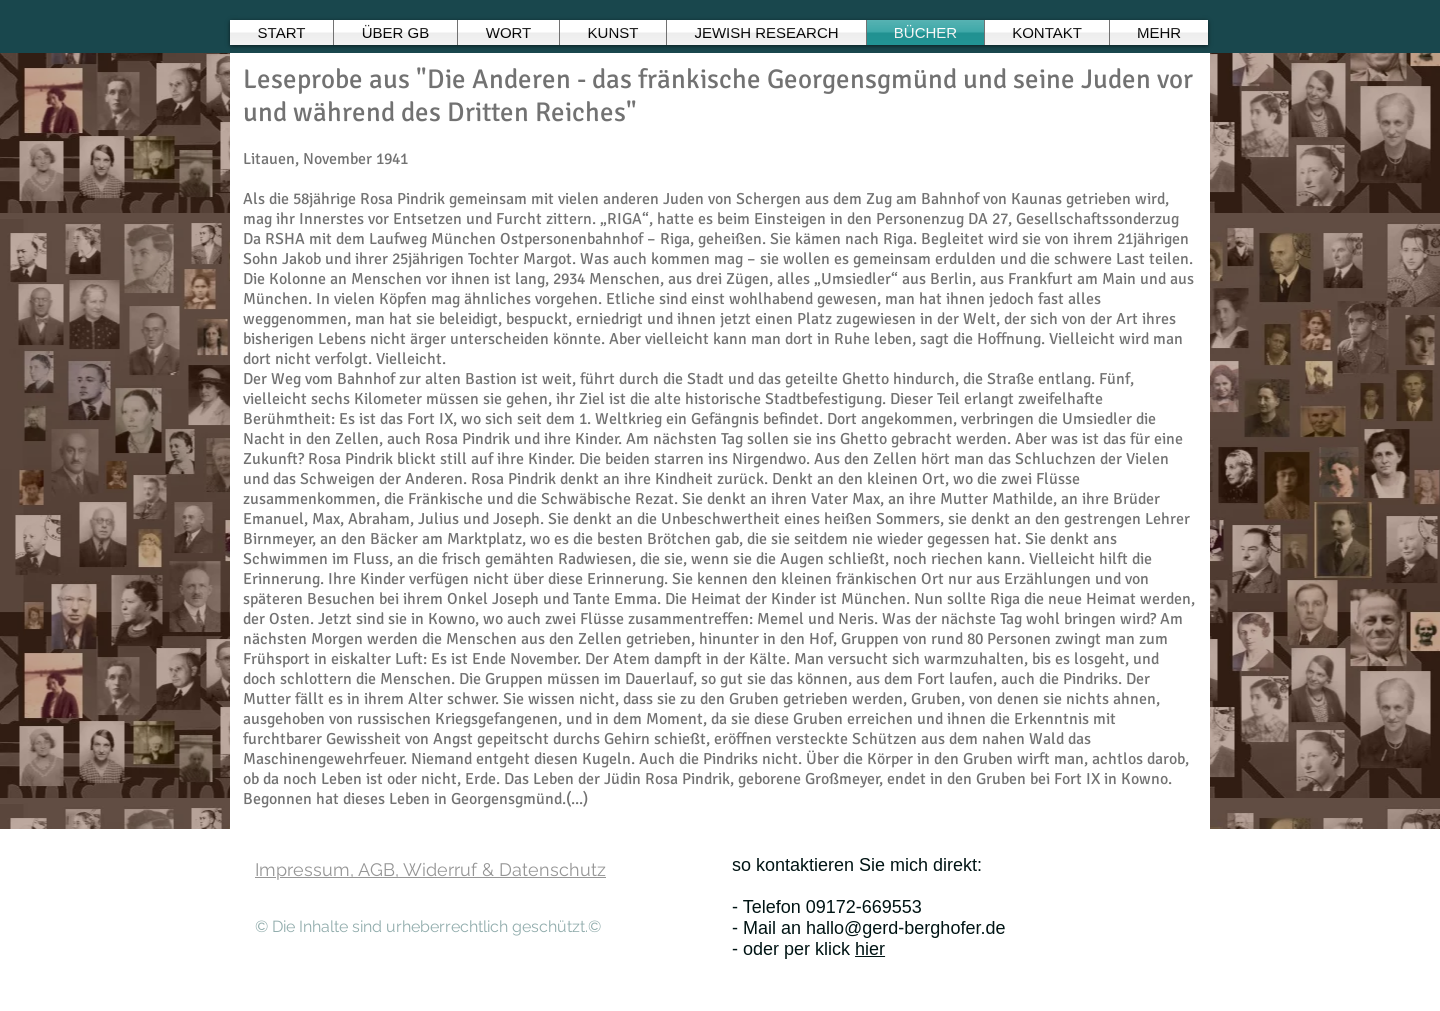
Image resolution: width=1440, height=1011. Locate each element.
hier (870, 949)
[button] (508, 32)
